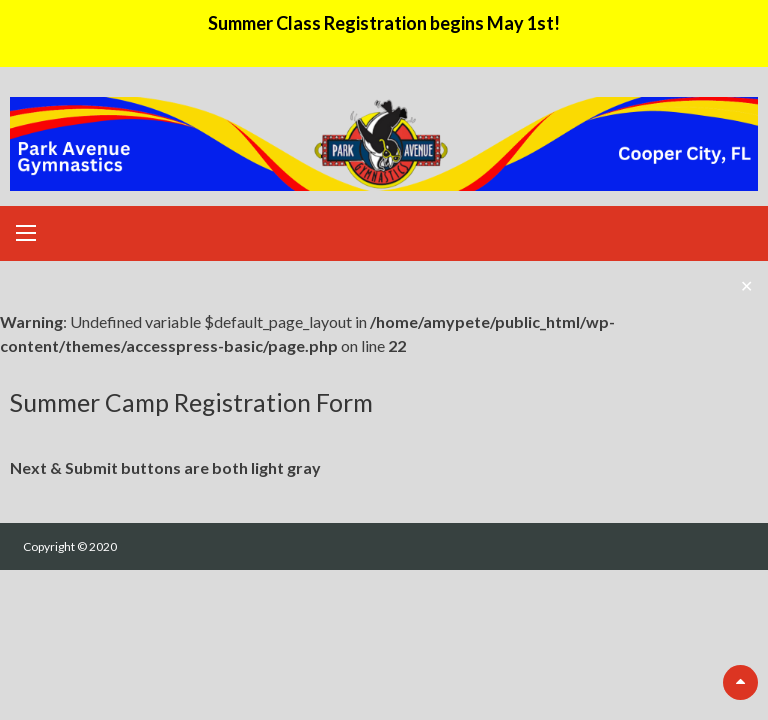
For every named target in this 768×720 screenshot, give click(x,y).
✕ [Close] (746, 285)
